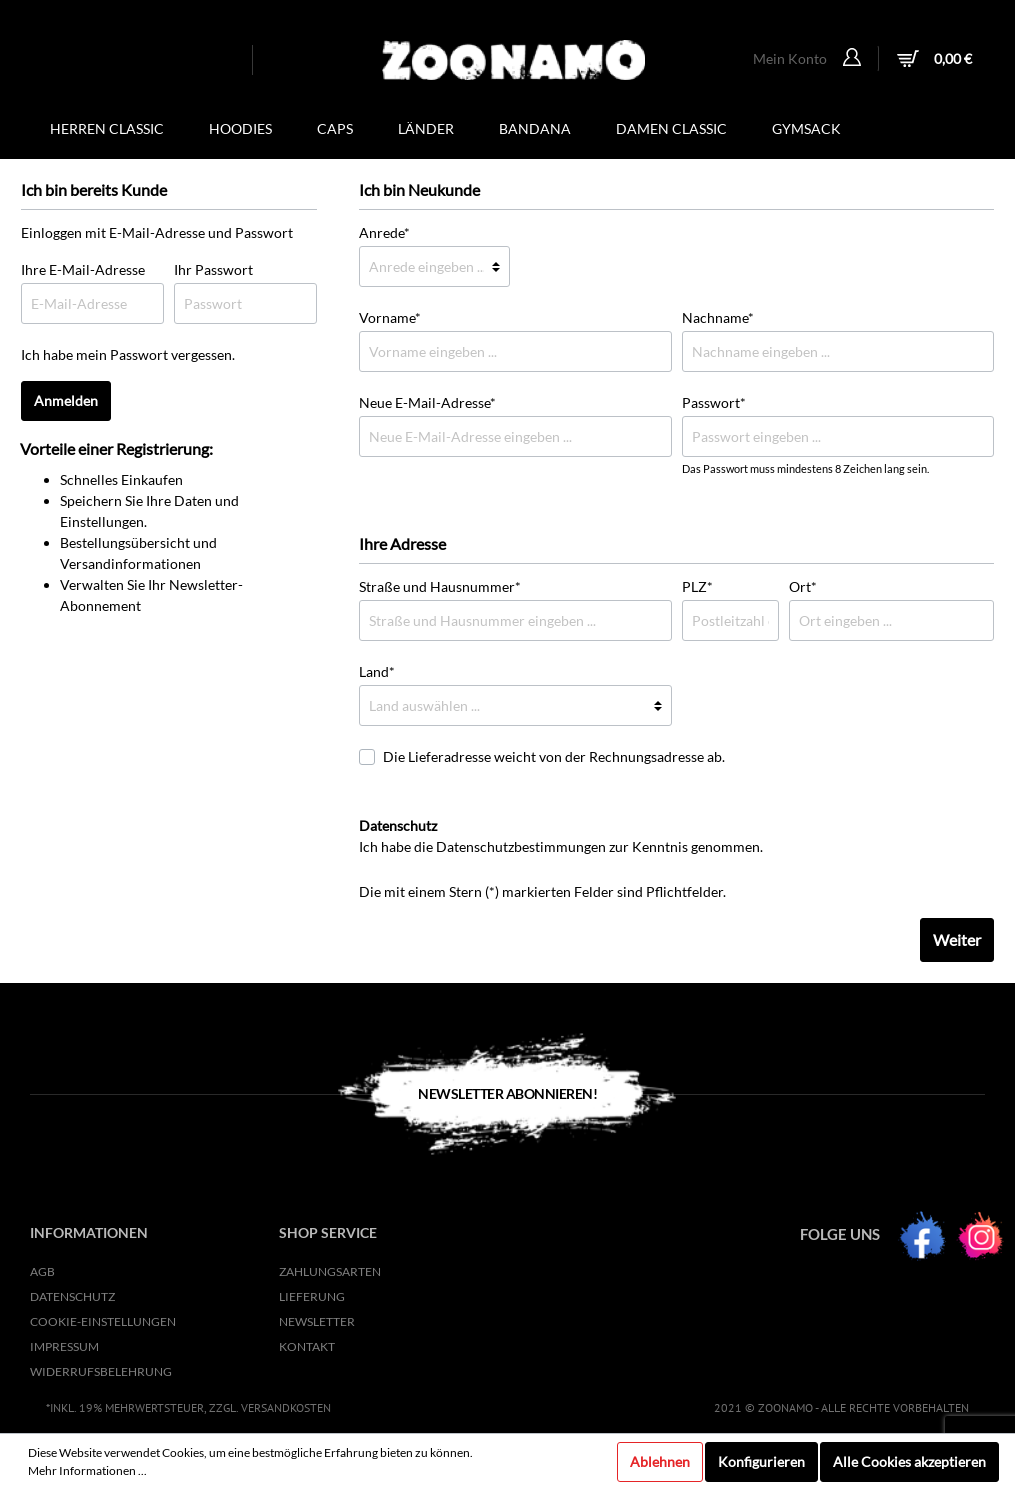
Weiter (957, 939)
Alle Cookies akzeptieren (909, 1461)
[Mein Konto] (854, 58)
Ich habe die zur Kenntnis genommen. (561, 836)
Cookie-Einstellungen (103, 1321)
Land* (377, 671)
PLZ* (697, 586)
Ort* (803, 586)
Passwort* (714, 402)
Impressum (64, 1346)
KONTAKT (307, 1346)
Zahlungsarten (330, 1271)
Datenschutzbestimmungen (521, 846)
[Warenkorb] (932, 60)
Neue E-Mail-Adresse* (427, 402)
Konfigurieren (761, 1461)
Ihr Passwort (213, 269)
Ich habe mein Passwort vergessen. (128, 354)
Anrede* (384, 232)
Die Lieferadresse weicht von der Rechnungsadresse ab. (554, 756)
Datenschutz (72, 1296)
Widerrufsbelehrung (101, 1371)
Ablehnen (660, 1461)
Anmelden (66, 400)
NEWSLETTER (317, 1321)
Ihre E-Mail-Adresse (83, 269)
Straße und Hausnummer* (440, 586)
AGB (42, 1271)
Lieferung (312, 1296)
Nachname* (718, 317)
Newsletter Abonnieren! (507, 1093)
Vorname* (390, 317)
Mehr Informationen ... (87, 1470)
